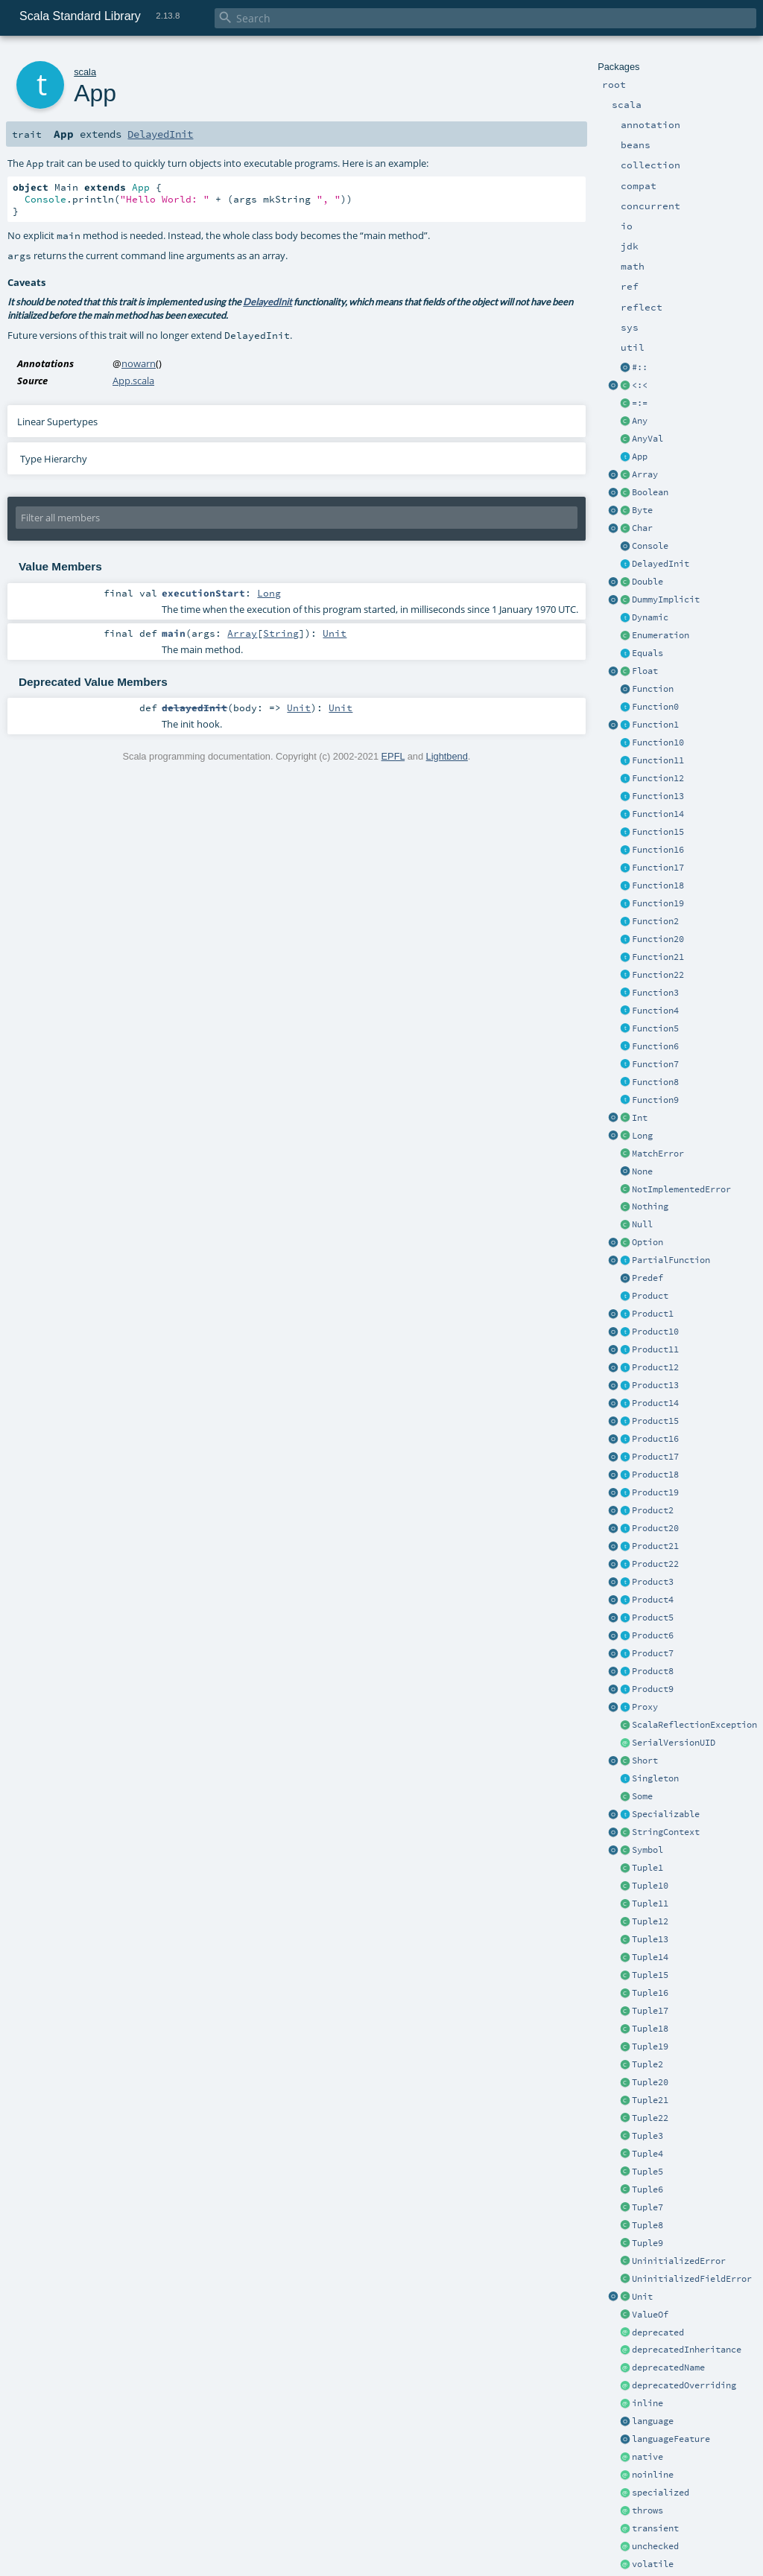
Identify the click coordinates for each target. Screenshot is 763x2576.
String (281, 633)
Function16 (658, 850)
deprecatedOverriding (684, 2385)
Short (645, 1760)
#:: (640, 367)
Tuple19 (650, 2046)
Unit (642, 2297)
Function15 (658, 832)
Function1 (655, 724)
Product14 (655, 1403)
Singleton (655, 1778)
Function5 (655, 1028)
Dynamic (650, 617)
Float (645, 671)
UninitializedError (679, 2261)
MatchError (658, 1153)
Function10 (658, 742)
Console (650, 546)
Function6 (655, 1046)
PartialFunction (671, 1260)
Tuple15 (650, 1975)
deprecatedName (668, 2367)
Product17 (655, 1456)
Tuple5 (647, 2171)
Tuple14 (650, 1957)
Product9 (653, 1689)
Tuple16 (650, 1993)
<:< (640, 385)
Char (642, 528)
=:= (640, 403)
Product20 (655, 1528)
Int (640, 1118)
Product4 (653, 1599)
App (640, 456)
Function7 (655, 1064)
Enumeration (660, 635)
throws (647, 2510)
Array (645, 474)
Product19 (655, 1492)
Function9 (655, 1100)
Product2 (653, 1510)
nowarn (138, 363)
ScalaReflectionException (694, 1725)
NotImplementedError (681, 1189)
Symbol (647, 1850)
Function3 (655, 993)
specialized (660, 2492)
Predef (647, 1278)
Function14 (658, 814)
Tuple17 (650, 2011)
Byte (642, 510)
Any (640, 421)
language (653, 2421)
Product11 (655, 1349)
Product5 (653, 1617)
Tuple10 (650, 1885)
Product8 (653, 1671)
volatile (653, 2564)
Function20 (658, 939)
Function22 (658, 975)
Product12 (655, 1367)
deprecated (658, 2332)
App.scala (133, 380)
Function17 (658, 867)
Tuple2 (647, 2064)
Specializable (666, 1814)
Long (642, 1135)
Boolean (650, 492)
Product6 (653, 1635)
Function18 (658, 885)
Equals (647, 653)
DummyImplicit (666, 599)
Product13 (655, 1385)
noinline (653, 2475)
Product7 (653, 1653)
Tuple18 (650, 2028)
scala (85, 71)
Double (647, 581)
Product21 (655, 1546)
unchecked (655, 2546)
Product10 (655, 1331)
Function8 (655, 1082)
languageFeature (671, 2439)
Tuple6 (647, 2189)
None (642, 1171)
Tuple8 (647, 2225)
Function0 (655, 707)
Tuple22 (650, 2118)
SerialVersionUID (673, 1742)
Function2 (655, 921)
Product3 (653, 1582)
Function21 (658, 957)
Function (653, 689)
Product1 (653, 1313)
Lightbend (447, 756)
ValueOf (650, 2314)
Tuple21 (650, 2100)
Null (642, 1224)
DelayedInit (660, 564)
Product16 (655, 1439)
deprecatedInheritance (686, 2349)
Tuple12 (650, 1921)
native (647, 2457)
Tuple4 (647, 2154)
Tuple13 (650, 1939)
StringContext (666, 1832)
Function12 (658, 778)
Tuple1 (647, 1868)
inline (647, 2403)
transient (655, 2528)
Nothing (650, 1206)
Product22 (655, 1564)
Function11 (658, 760)
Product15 (655, 1421)
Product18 (655, 1474)
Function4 (655, 1010)
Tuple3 (647, 2136)
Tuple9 (647, 2243)
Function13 (658, 796)
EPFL (393, 756)
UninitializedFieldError (692, 2279)
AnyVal (647, 438)
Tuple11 (650, 1903)
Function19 (658, 903)
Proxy (645, 1707)
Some (642, 1796)
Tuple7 (647, 2207)
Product (650, 1296)
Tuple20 (650, 2082)
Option (647, 1242)
